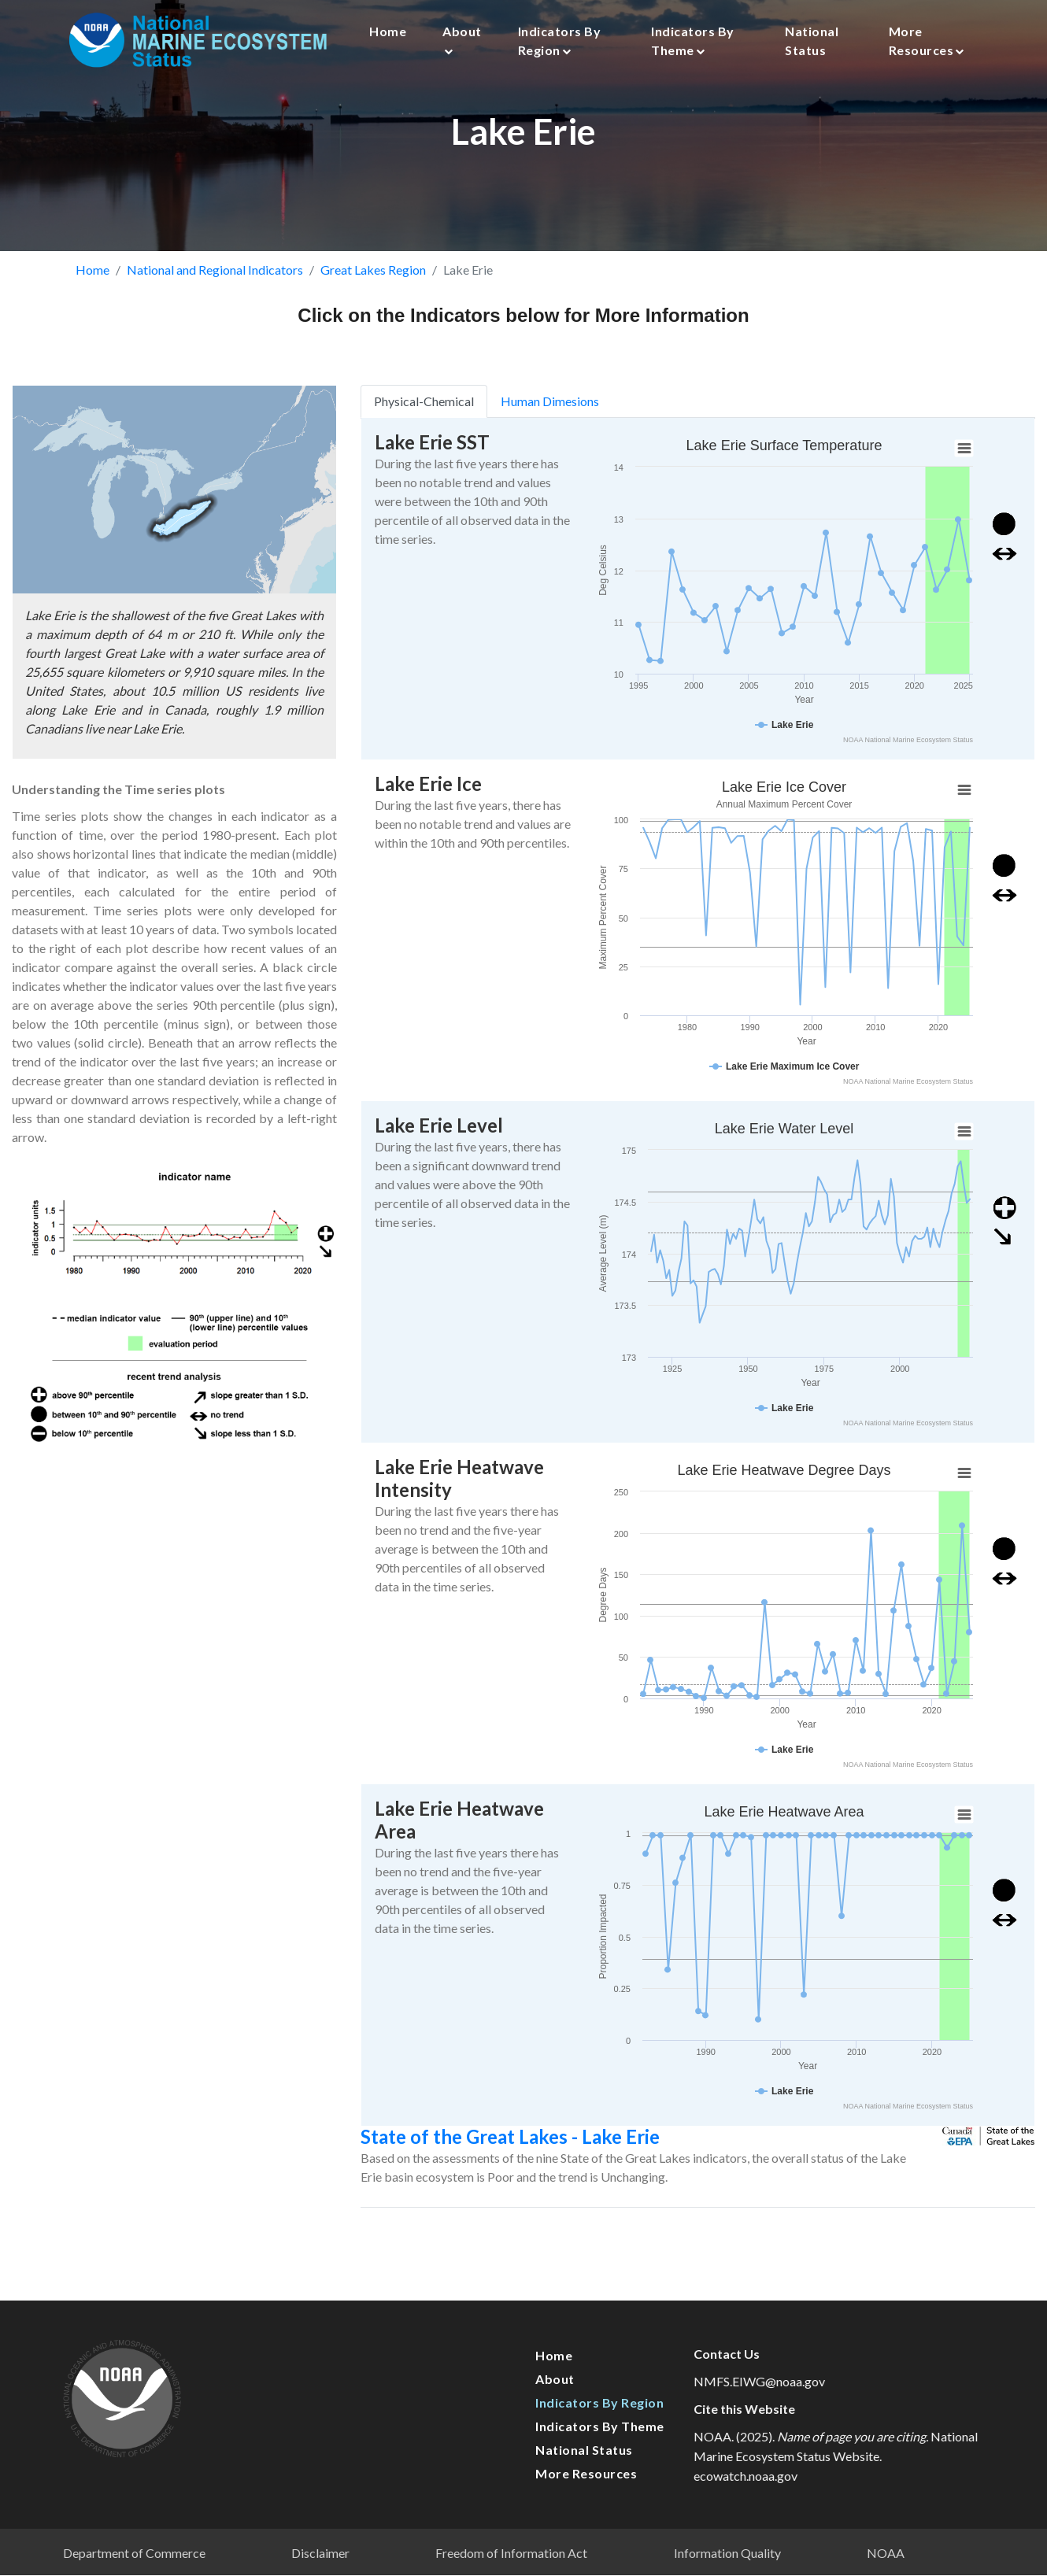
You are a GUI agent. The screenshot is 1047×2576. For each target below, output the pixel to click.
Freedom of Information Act (511, 2552)
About (462, 40)
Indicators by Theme (692, 40)
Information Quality (727, 2552)
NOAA (886, 2552)
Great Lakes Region (373, 269)
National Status (811, 40)
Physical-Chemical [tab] (456, 401)
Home (387, 31)
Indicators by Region (559, 40)
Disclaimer (320, 2552)
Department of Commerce (134, 2552)
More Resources (926, 40)
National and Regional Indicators (215, 269)
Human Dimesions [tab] (582, 401)
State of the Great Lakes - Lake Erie (542, 2136)
